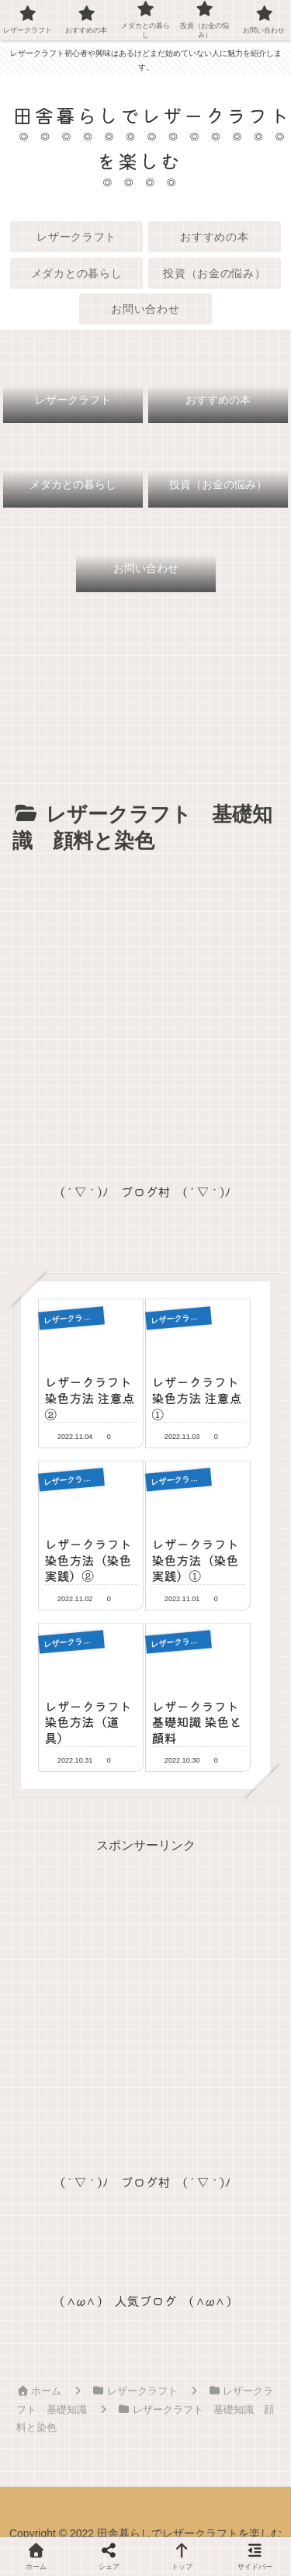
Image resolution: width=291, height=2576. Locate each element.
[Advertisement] (145, 1012)
